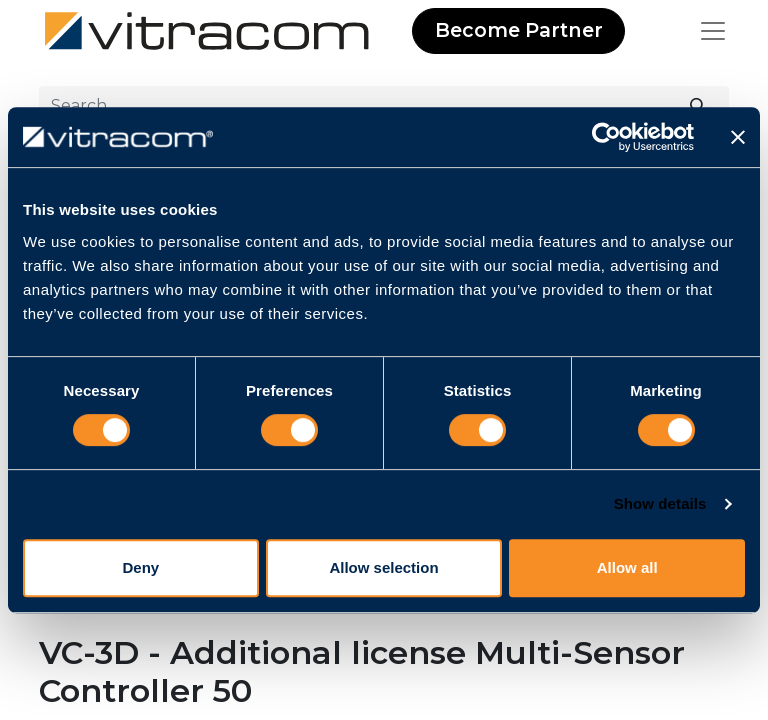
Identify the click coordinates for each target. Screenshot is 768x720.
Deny (140, 567)
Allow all (627, 567)
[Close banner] (738, 137)
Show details (660, 503)
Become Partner (519, 30)
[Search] (698, 106)
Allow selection (383, 567)
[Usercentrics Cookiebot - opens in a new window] (606, 137)
